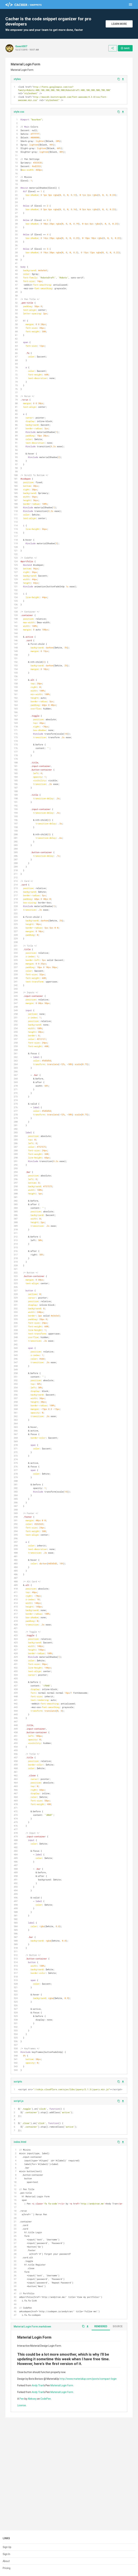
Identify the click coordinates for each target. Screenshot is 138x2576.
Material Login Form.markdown (32, 2326)
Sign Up (7, 2547)
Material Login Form (61, 2385)
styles (17, 79)
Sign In (6, 2554)
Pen (21, 2398)
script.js (18, 2101)
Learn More (119, 24)
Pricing (6, 2568)
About (6, 2561)
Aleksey (32, 2398)
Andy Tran (37, 2385)
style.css (19, 111)
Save (125, 48)
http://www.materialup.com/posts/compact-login (88, 2378)
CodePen (45, 2398)
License (21, 2405)
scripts (18, 2081)
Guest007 (21, 46)
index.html (20, 2142)
